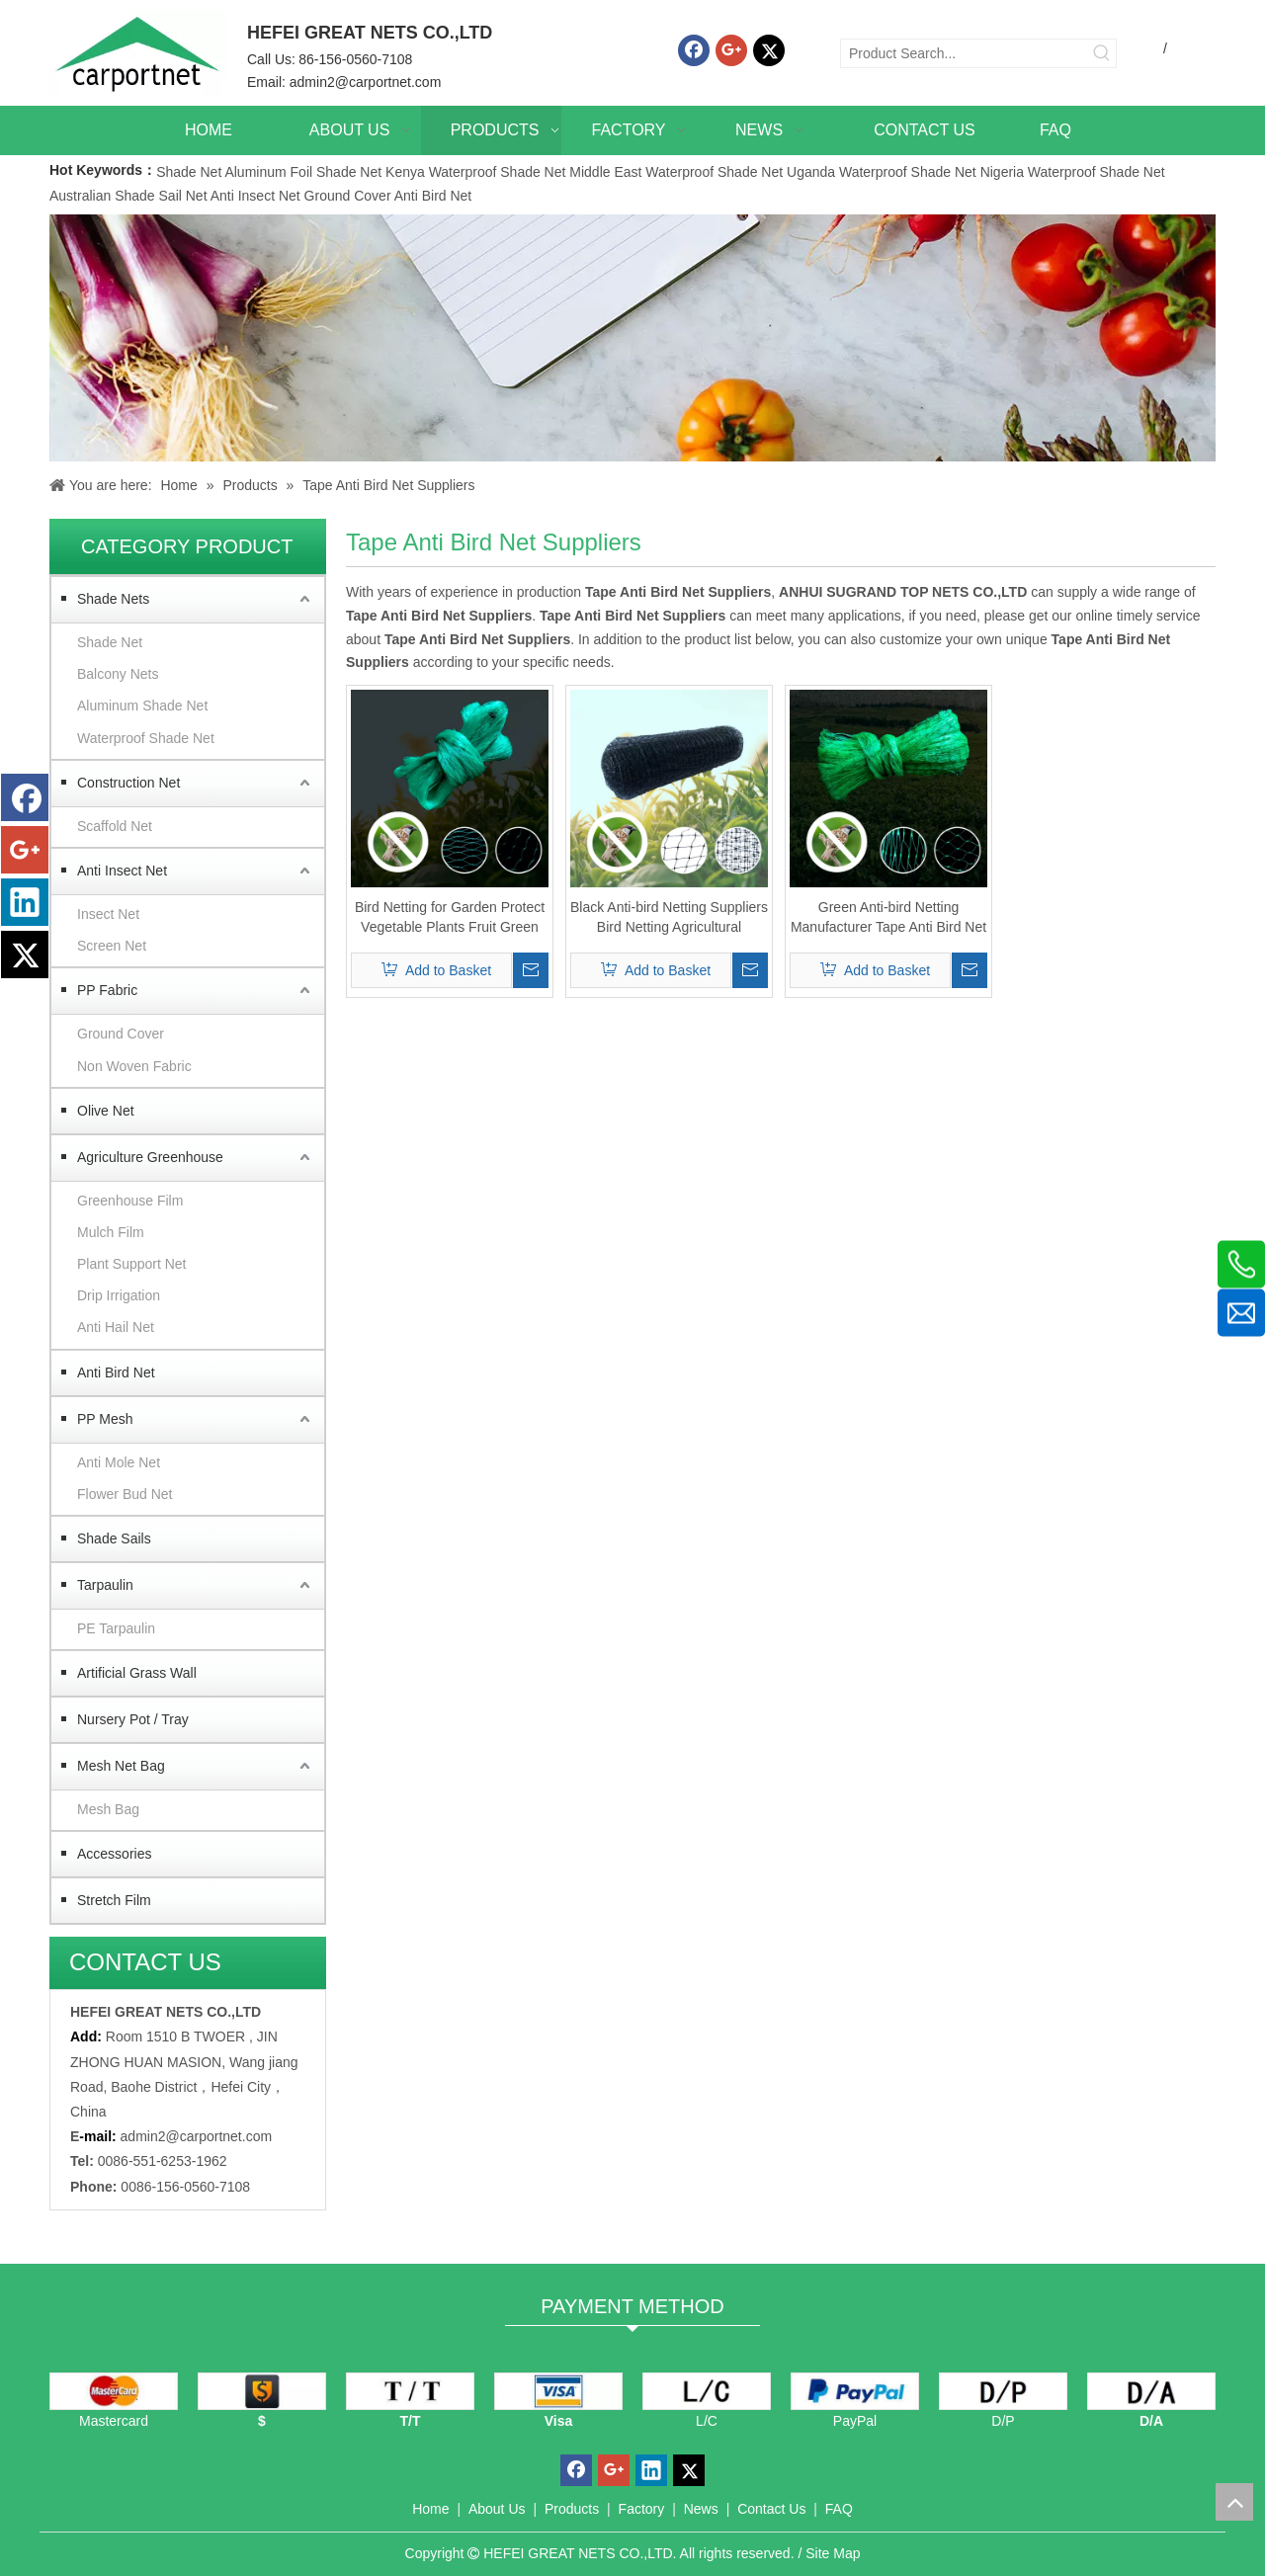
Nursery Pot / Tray (133, 1719)
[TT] (410, 2391)
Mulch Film (110, 1232)
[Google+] (731, 50)
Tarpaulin (105, 1585)
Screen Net (111, 946)
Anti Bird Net (433, 196)
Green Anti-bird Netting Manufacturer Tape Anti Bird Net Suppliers (888, 918)
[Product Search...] (964, 53)
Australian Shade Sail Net (128, 196)
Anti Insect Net (255, 196)
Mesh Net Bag (121, 1766)
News (701, 2509)
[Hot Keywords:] (1102, 53)
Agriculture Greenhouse (150, 1157)
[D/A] (1151, 2391)
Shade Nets (113, 599)
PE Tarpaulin (116, 1628)
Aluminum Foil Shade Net (304, 172)
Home (430, 2509)
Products (572, 2509)
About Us (497, 2509)
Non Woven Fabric (134, 1066)
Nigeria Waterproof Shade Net (1072, 172)
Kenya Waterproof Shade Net (475, 172)
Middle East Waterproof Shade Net (676, 172)
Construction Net (128, 782)
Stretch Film (114, 1900)
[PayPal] (855, 2391)
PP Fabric (107, 990)
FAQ (839, 2509)
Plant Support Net (132, 1264)
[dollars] (262, 2391)
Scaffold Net (114, 826)
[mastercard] (113, 2391)
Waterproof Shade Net (145, 738)
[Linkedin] (24, 902)
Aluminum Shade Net (142, 705)
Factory (642, 2509)
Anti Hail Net (115, 1327)
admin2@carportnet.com (366, 82)
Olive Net (105, 1111)
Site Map (832, 2553)
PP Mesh (105, 1419)
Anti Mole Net (118, 1462)
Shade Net (190, 172)
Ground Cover (347, 196)
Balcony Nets (117, 674)
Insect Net (108, 914)
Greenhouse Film (130, 1200)
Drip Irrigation (118, 1295)
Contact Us (771, 2509)
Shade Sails (114, 1538)
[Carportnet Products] (632, 337)
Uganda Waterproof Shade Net (881, 172)
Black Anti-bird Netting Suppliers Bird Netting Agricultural (669, 917)
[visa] (558, 2391)
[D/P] (1003, 2391)
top (1234, 2502)
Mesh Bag (108, 1809)
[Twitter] (769, 50)
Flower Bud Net (124, 1494)
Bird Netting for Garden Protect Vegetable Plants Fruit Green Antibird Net (450, 918)
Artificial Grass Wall (137, 1673)
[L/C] (706, 2391)
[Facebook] (694, 50)
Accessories (114, 1854)
